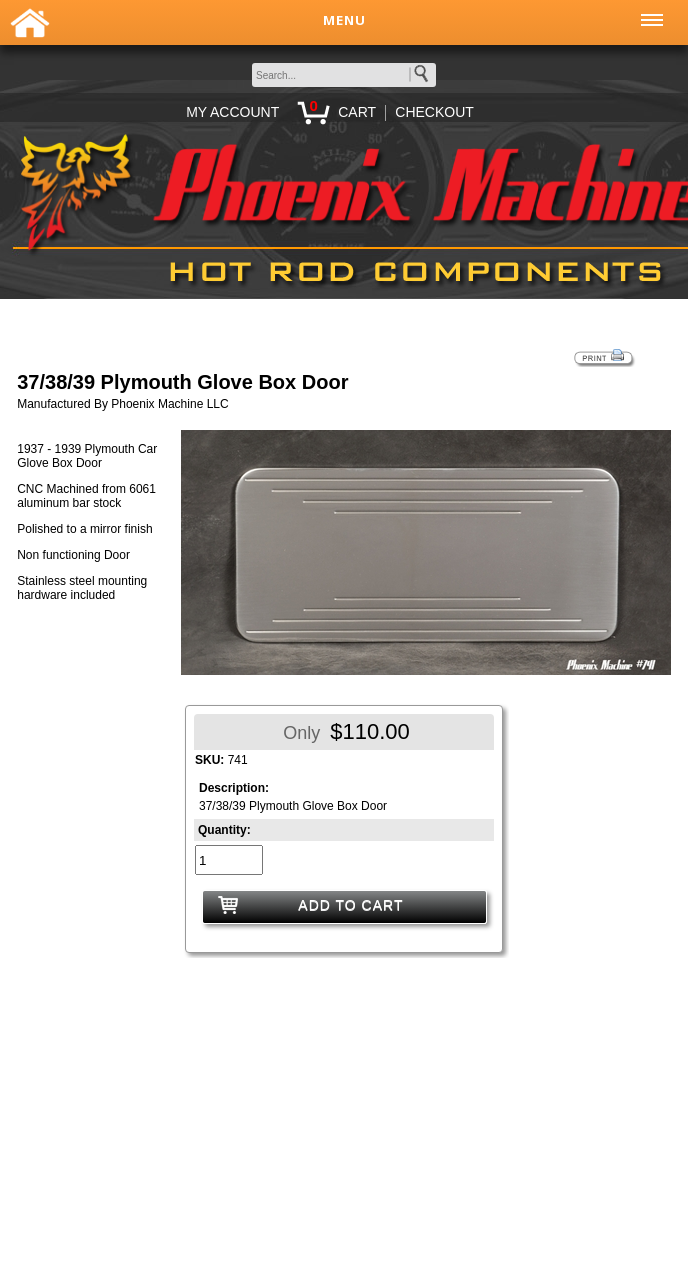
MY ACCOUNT (232, 112)
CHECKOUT (434, 112)
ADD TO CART (350, 905)
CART (357, 112)
